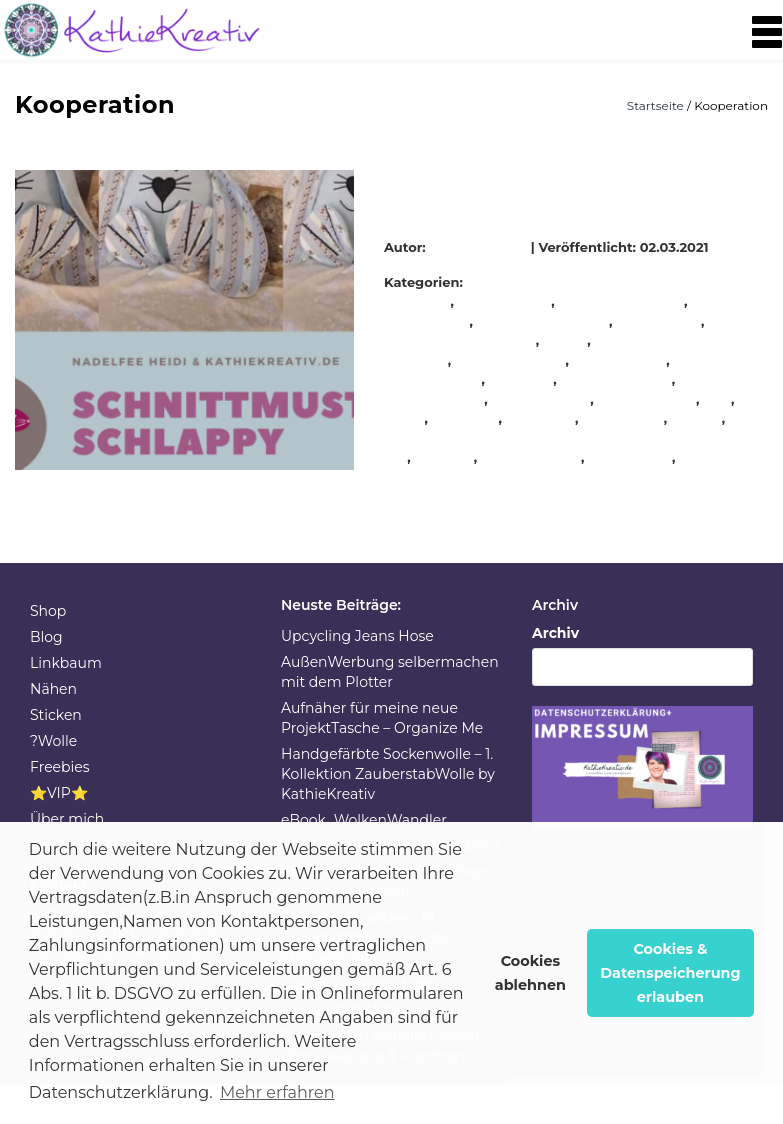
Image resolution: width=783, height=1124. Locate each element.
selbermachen (647, 399)
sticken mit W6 (576, 437)
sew (717, 399)
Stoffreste (713, 457)
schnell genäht (617, 379)
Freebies (60, 767)
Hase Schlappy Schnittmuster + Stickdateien (536, 190)
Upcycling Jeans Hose (357, 636)
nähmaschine (620, 360)
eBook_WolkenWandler (364, 820)
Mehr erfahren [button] (277, 1092)
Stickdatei (541, 418)
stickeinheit (623, 418)
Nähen (53, 689)
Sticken (56, 715)
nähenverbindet (510, 360)
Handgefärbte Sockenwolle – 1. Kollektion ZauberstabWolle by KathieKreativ (388, 774)
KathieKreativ (480, 247)
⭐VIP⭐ (59, 793)
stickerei (445, 457)
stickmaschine (531, 457)
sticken (697, 418)
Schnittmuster (542, 399)
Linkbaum (66, 663)
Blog (46, 637)
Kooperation (659, 321)
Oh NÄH (521, 379)
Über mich (67, 819)
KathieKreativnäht (622, 301)
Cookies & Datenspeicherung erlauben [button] (670, 973)
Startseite (657, 105)
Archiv (555, 633)
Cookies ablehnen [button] (530, 973)
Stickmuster (630, 457)
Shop (48, 611)
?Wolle (53, 741)
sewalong (465, 418)
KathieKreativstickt (543, 321)
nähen (565, 340)
